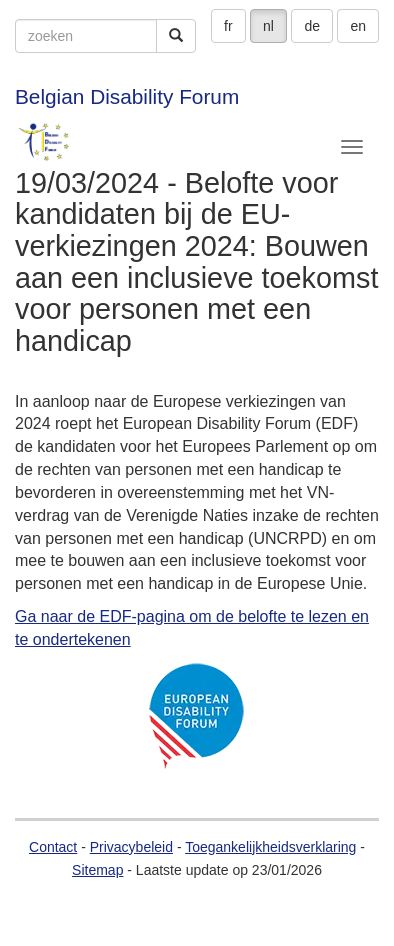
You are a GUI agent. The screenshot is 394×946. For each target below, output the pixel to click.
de (312, 26)
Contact (53, 847)
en (358, 26)
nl (268, 26)
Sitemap (97, 870)
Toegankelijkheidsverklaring (270, 847)
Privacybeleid (131, 847)
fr (228, 26)
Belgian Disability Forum (127, 96)
